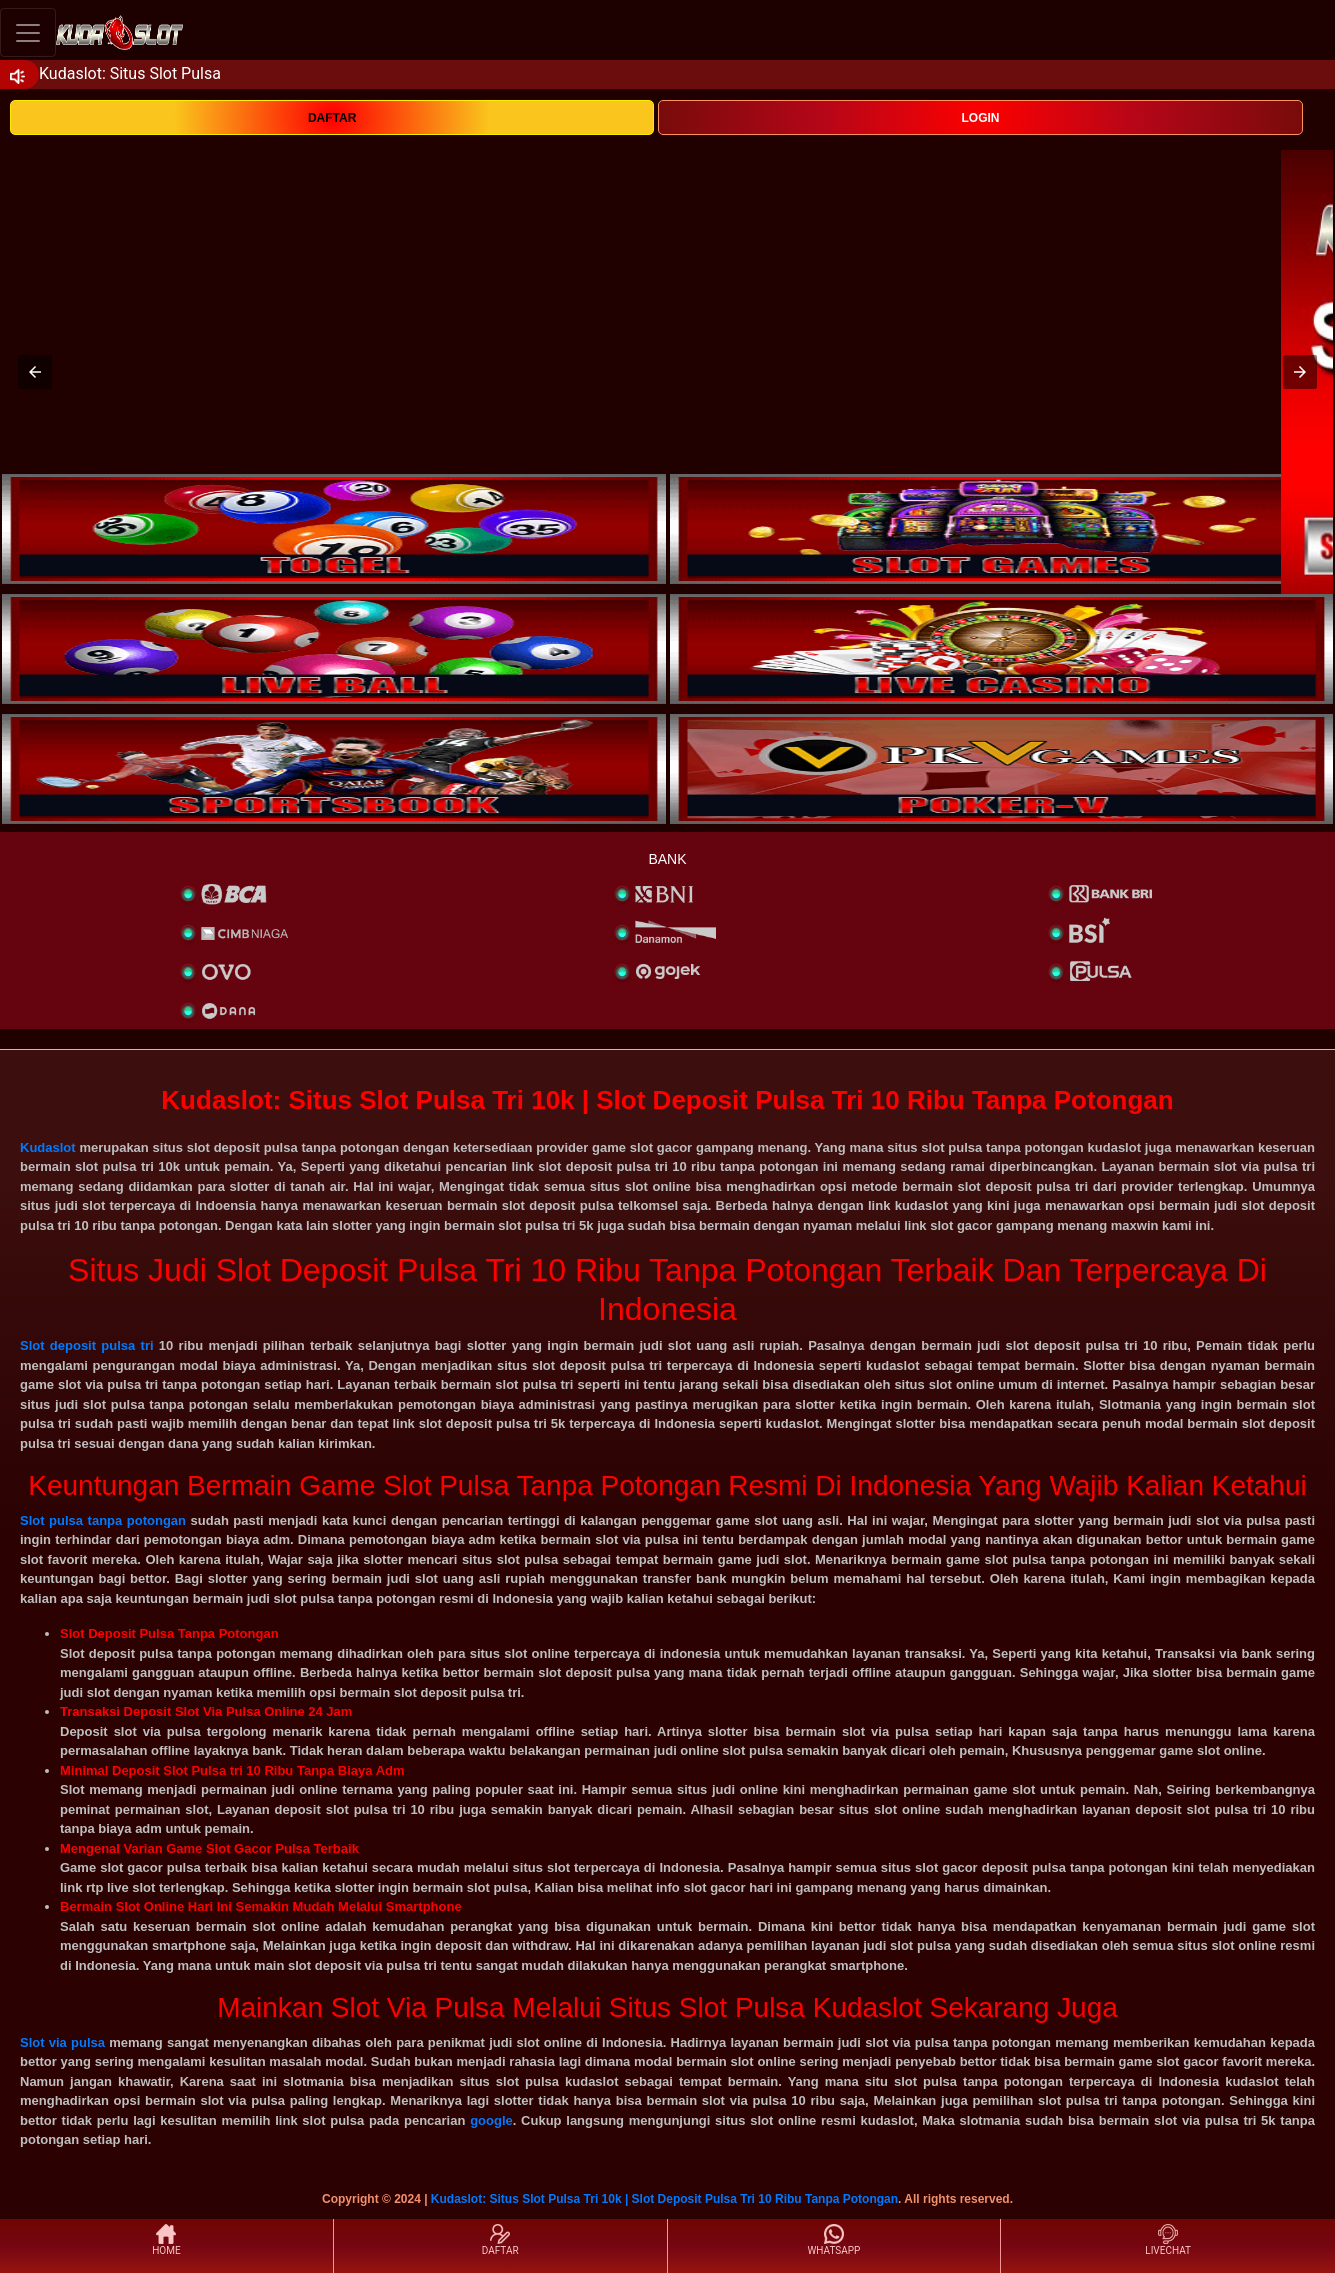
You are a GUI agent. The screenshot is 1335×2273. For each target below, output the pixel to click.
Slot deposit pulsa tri (87, 1345)
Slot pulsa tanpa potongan (103, 1520)
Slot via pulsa (62, 2042)
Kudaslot (48, 1147)
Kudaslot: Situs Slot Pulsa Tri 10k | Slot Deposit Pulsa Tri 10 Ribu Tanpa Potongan (664, 2199)
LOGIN (980, 118)
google (491, 2120)
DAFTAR (332, 118)
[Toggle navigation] (28, 32)
